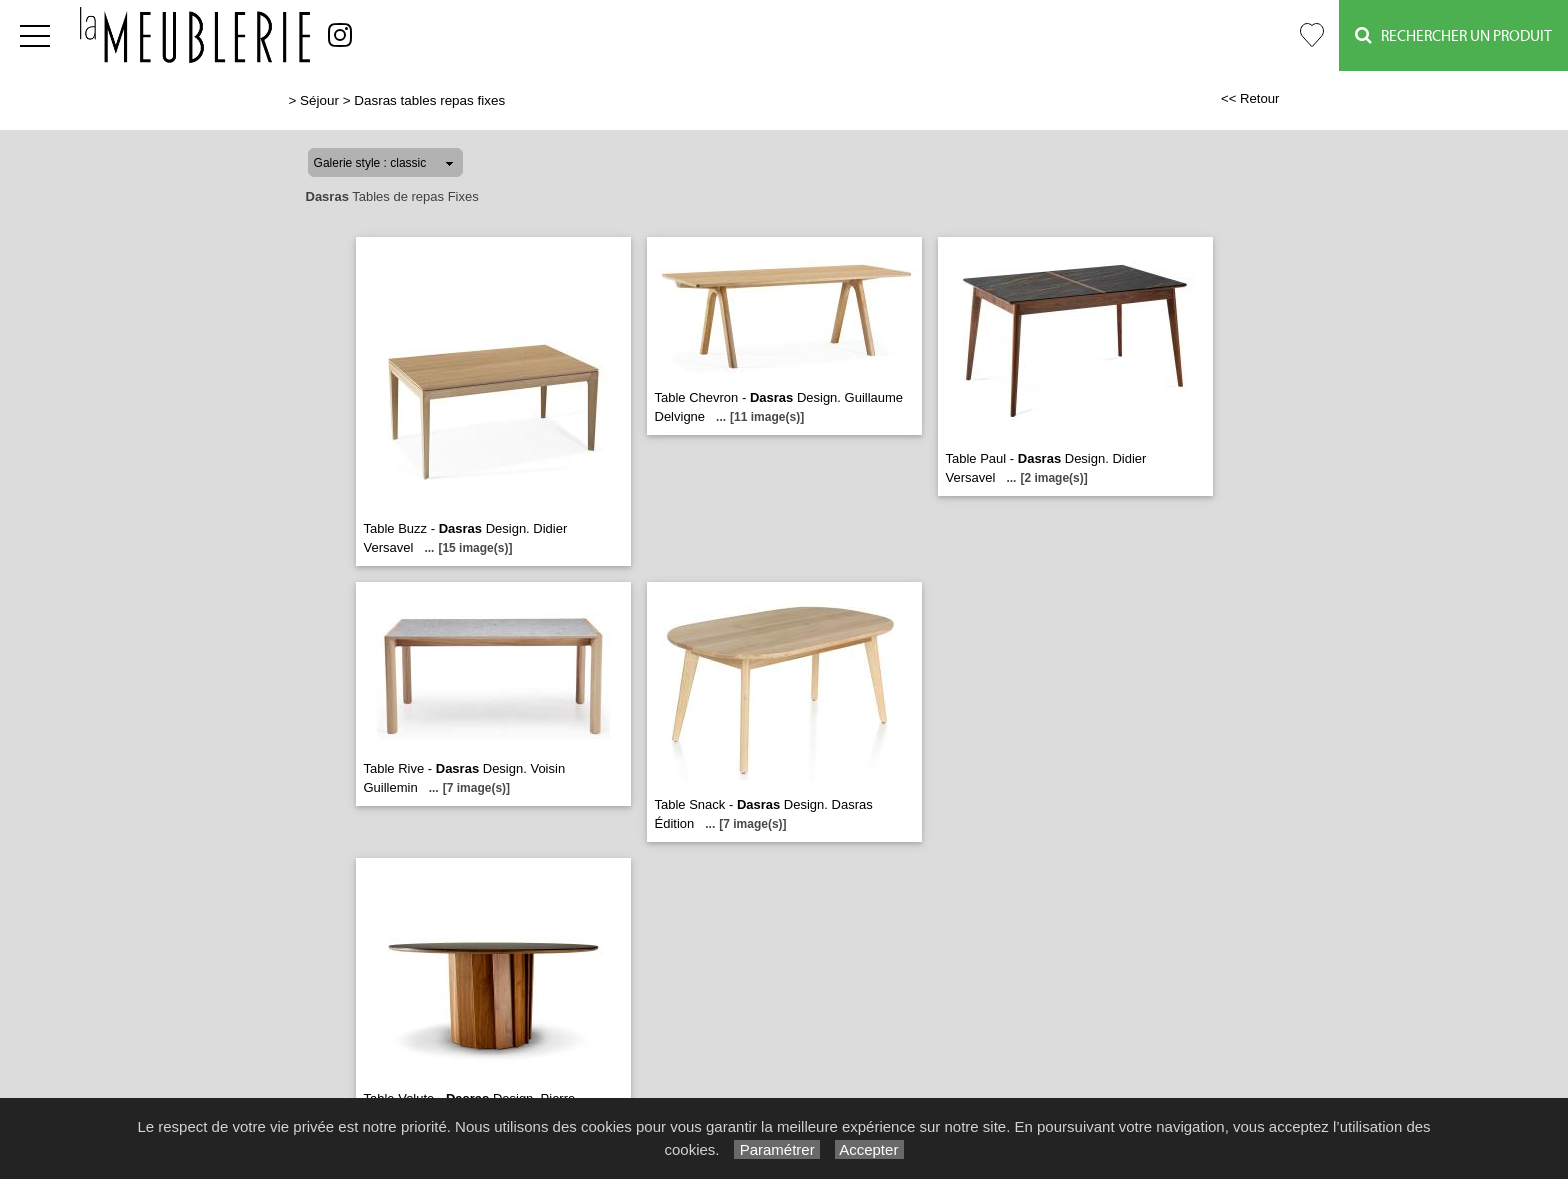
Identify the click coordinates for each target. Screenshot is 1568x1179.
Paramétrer (776, 1149)
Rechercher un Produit (1453, 35)
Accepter (869, 1149)
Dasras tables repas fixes (429, 100)
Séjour (319, 100)
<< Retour (1250, 98)
